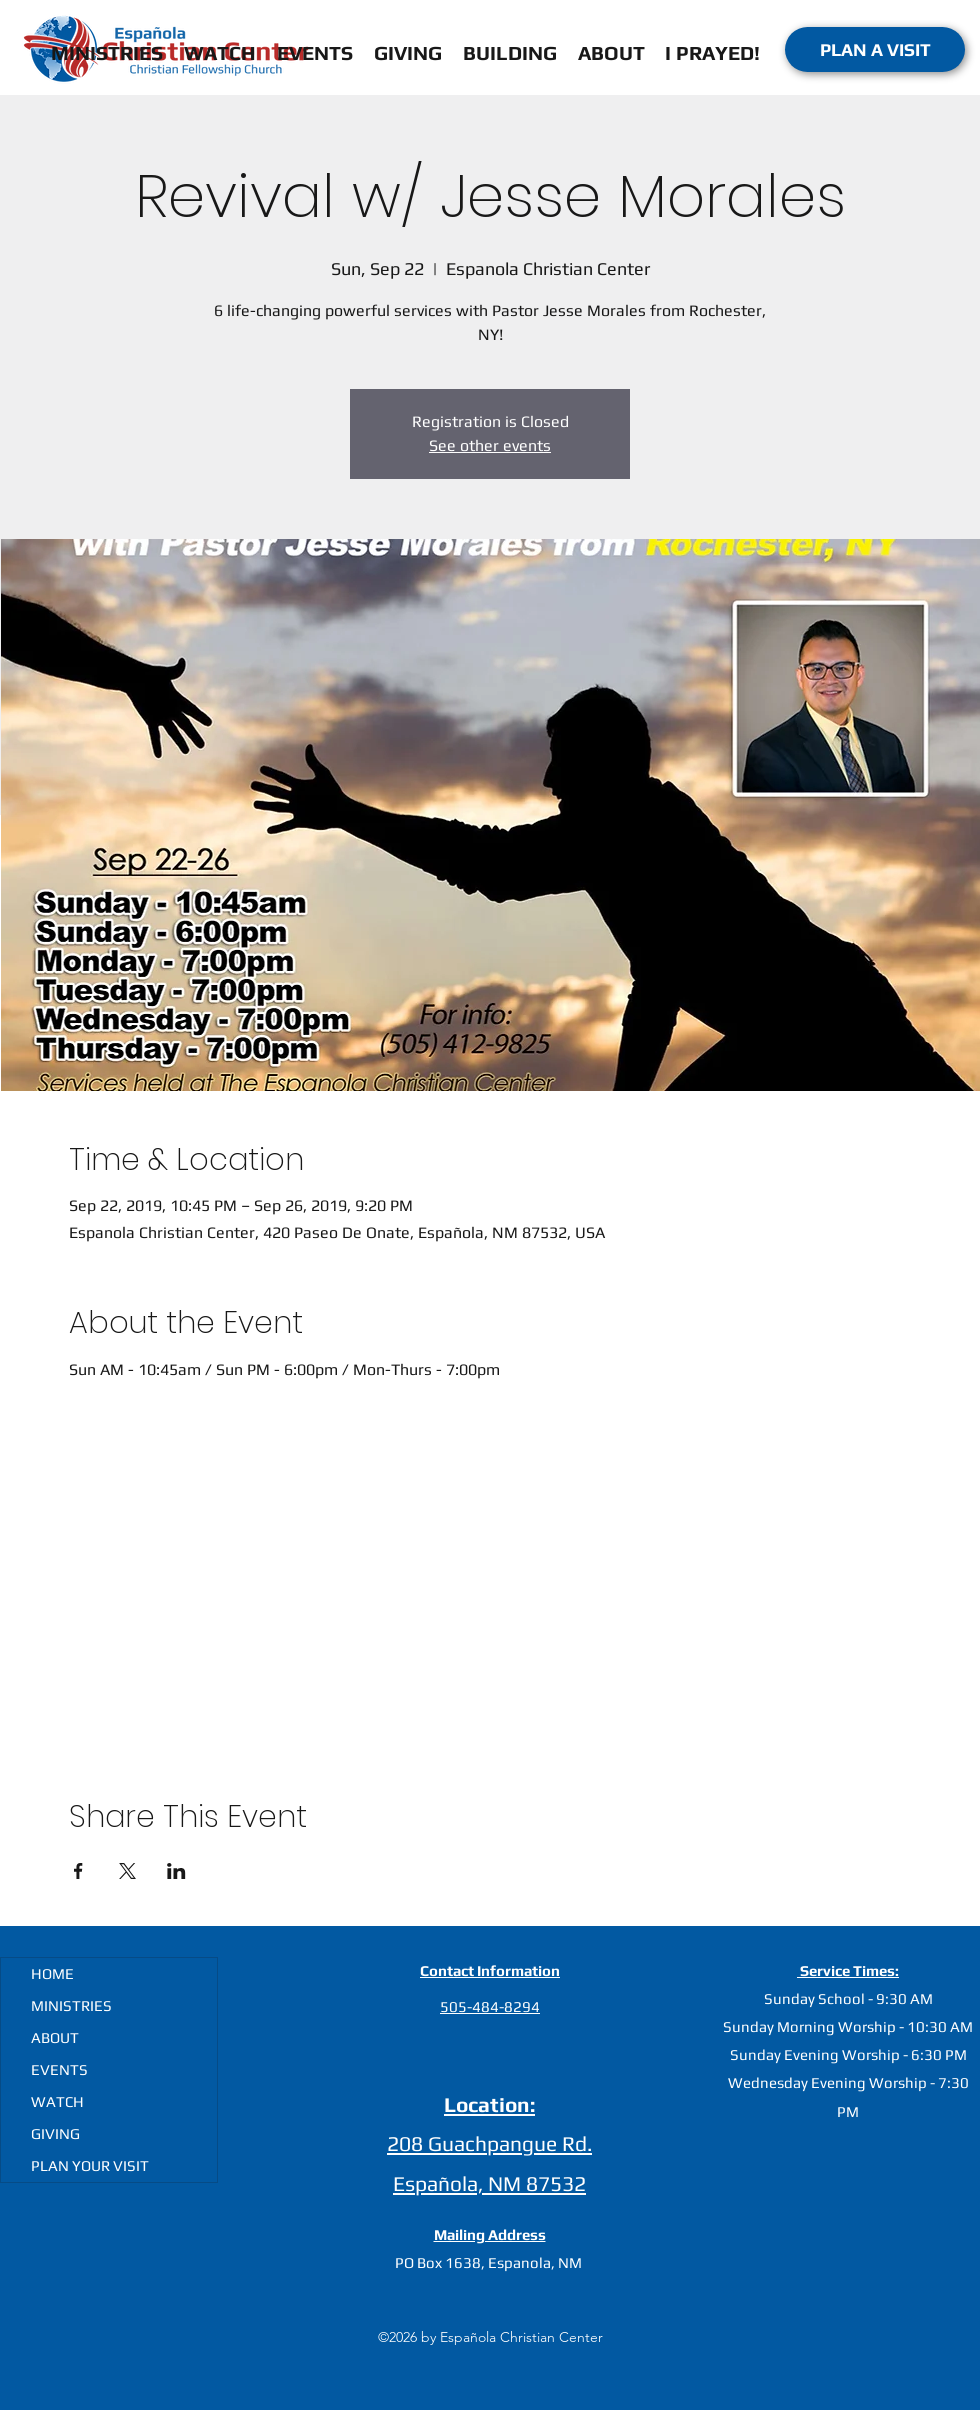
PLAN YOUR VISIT (90, 2165)
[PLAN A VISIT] (875, 49)
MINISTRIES (71, 2005)
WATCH (57, 2101)
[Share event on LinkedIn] (176, 1871)
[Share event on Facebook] (78, 1871)
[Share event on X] (127, 1871)
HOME (52, 1973)
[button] (611, 49)
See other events (490, 445)
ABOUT (55, 2037)
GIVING (55, 2133)
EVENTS (59, 2069)
